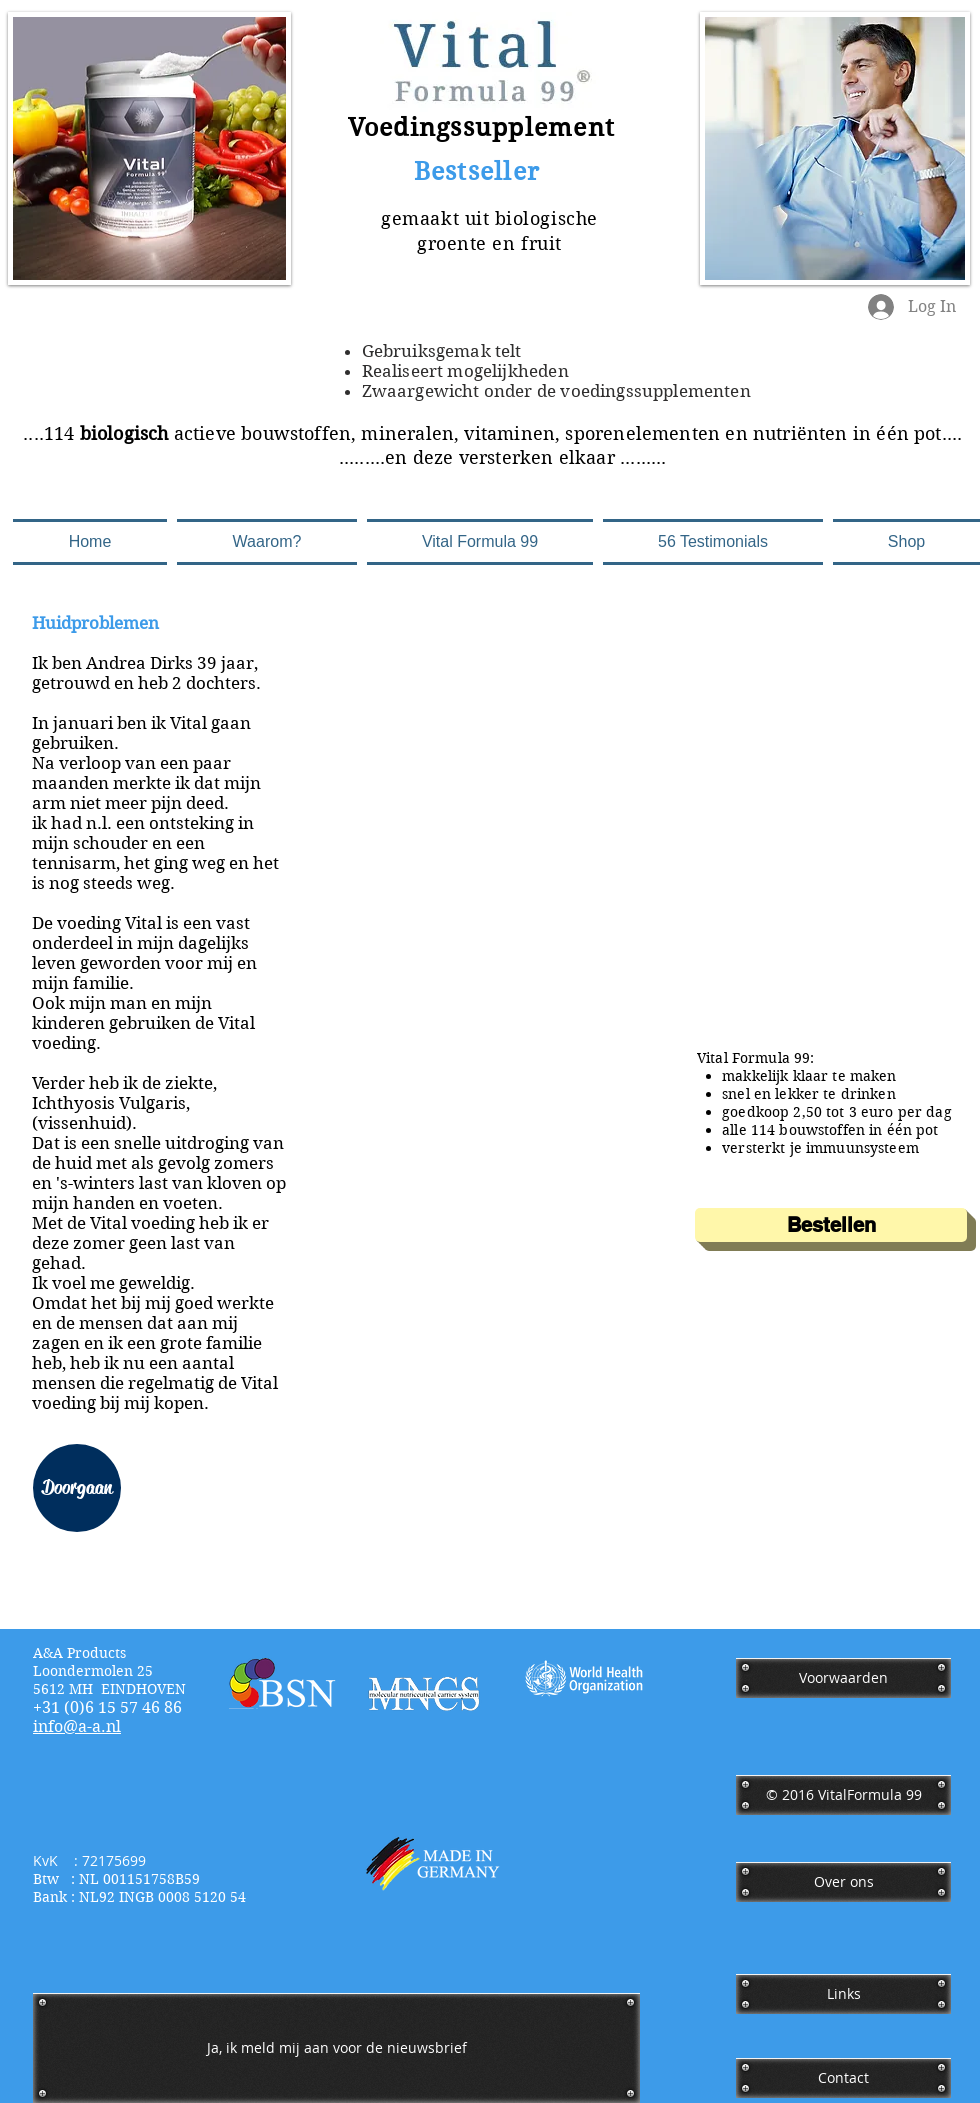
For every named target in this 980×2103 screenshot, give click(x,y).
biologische (546, 218)
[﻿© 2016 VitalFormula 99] (843, 1795)
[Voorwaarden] (843, 1678)
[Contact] (843, 2078)
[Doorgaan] (77, 1488)
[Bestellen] (831, 1225)
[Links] (843, 1994)
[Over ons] (843, 1882)
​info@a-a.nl (77, 1726)
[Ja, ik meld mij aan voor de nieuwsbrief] (336, 2048)
